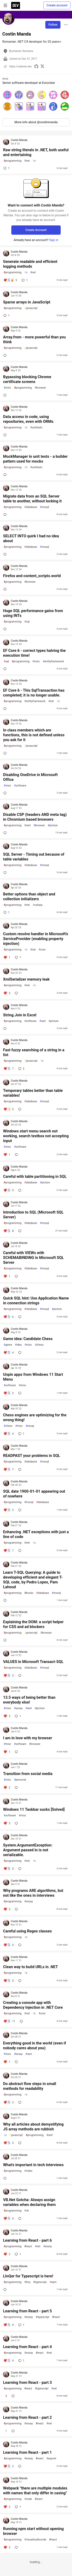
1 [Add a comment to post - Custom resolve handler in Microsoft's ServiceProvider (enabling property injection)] (17, 957)
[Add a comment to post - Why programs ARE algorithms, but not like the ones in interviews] (6, 1909)
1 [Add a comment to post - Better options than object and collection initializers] (6, 912)
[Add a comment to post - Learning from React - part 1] (8, 2466)
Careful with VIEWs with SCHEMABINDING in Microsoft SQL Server (33, 1257)
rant (27, 825)
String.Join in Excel (19, 1015)
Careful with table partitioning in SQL (35, 1176)
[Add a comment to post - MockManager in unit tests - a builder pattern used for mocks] (5, 475)
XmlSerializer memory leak (26, 979)
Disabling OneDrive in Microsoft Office (30, 777)
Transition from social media (27, 1773)
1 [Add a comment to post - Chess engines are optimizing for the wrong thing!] (20, 1433)
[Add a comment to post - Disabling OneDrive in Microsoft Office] (5, 793)
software (20, 786)
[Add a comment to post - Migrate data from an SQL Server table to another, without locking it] (5, 514)
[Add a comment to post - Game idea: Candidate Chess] (8, 1352)
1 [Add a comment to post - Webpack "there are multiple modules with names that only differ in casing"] (17, 2507)
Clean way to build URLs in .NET (30, 1966)
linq (27, 2282)
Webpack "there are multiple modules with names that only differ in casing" (35, 2490)
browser (40, 388)
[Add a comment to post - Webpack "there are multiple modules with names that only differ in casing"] (6, 2506)
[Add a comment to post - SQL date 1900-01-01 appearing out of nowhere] (8, 1510)
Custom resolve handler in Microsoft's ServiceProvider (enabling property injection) (35, 939)
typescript (40, 2282)
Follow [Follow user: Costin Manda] (52, 24)
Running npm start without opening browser (33, 2531)
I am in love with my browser (27, 1738)
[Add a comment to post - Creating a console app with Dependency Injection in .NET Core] (9, 2021)
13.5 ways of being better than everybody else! (29, 1700)
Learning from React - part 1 (27, 2452)
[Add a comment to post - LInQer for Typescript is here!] (5, 2289)
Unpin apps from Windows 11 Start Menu (33, 1377)
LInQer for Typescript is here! (28, 2276)
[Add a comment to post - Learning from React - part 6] (6, 2254)
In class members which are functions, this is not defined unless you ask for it (34, 735)
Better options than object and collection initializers (29, 896)
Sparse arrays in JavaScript (26, 302)
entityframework (53, 661)
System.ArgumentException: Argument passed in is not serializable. (27, 1850)
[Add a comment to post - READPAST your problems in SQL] (8, 1469)
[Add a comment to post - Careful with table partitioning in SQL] (8, 1190)
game (8, 1345)
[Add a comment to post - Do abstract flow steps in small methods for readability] (8, 2102)
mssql (44, 507)
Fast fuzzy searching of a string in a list (33, 1052)
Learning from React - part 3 (27, 2382)
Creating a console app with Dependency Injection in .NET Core (33, 2005)
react (28, 2246)
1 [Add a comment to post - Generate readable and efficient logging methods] (24, 280)
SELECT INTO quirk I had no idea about (31, 538)
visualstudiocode (35, 2540)
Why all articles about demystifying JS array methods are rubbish (33, 2126)
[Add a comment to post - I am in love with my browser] (6, 1751)
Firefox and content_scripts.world (32, 575)
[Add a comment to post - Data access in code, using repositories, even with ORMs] (5, 435)
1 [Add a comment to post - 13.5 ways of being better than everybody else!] (17, 1716)
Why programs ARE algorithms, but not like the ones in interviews (33, 1893)
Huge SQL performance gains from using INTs (33, 613)
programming (13, 161)
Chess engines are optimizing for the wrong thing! (34, 1417)
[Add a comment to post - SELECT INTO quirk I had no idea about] (5, 554)
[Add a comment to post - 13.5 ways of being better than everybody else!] (6, 1716)
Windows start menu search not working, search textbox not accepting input (36, 1136)
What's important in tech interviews (33, 2164)
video (28, 2171)
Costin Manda (19, 140)
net (27, 161)
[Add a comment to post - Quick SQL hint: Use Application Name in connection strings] (8, 1316)
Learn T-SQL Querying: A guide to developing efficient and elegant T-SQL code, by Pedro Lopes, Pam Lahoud (33, 1579)
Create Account (36, 230)
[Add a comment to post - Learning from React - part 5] (8, 2324)
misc (7, 388)
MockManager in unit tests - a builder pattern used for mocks (35, 459)
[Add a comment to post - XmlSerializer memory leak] (6, 993)
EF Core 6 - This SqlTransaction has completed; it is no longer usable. (34, 692)
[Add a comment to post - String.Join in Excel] (5, 1028)
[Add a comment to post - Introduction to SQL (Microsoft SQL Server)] (8, 1230)
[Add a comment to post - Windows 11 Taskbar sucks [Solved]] (6, 1823)
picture (53, 825)
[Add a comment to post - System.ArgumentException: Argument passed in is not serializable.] (8, 1868)
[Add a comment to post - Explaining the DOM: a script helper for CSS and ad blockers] (5, 1640)
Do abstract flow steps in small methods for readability (29, 2086)
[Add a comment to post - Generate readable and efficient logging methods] (10, 280)
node (28, 2499)
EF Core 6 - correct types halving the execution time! (34, 653)
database (30, 507)
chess (39, 1345)
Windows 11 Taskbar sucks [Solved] (34, 1809)
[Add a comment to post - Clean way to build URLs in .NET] (8, 1980)
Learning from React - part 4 (27, 2346)
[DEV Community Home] (15, 5)
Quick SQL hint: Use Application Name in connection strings (36, 1300)
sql (27, 622)
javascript (31, 308)
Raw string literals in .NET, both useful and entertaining (36, 152)
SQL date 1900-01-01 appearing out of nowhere (34, 1493)
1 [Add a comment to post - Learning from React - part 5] (20, 2325)
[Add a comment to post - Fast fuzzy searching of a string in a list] (8, 1068)
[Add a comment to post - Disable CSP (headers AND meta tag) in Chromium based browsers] (5, 833)
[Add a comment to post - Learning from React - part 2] (5, 2431)
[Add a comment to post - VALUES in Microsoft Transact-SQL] (8, 1675)
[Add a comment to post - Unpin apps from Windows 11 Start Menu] (8, 1393)
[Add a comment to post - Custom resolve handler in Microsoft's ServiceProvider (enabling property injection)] (6, 957)
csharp (37, 905)
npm (53, 2282)
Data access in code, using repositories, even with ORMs (28, 419)
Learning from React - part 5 (27, 2311)
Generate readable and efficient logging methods (30, 264)
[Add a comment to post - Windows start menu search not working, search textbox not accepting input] (6, 1154)
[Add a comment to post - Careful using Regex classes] (8, 1945)
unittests (36, 428)
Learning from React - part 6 (27, 2240)
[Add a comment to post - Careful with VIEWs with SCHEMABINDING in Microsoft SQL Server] (6, 1276)
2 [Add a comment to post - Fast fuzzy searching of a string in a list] (20, 1068)
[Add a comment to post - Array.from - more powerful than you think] (5, 355)
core (42, 950)
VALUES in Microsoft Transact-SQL (33, 1661)
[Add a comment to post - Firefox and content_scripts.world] (5, 589)
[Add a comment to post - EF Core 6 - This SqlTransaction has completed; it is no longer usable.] (5, 709)
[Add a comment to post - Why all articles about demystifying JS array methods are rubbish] (8, 2142)
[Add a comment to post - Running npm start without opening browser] (6, 2547)
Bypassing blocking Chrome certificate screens (27, 379)
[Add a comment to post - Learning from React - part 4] (8, 2360)
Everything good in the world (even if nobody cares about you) (34, 2045)
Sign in (53, 240)
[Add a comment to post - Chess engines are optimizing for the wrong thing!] (8, 1433)
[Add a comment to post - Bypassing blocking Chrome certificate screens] (5, 395)
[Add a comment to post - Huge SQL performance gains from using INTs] (5, 629)
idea (18, 1345)
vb (26, 2211)
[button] (7, 95)
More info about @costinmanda (36, 122)
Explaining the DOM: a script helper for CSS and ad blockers (33, 1624)
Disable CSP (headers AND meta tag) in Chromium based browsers (35, 817)
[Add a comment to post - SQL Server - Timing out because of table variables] (5, 873)
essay (30, 1426)
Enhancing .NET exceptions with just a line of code (36, 1534)
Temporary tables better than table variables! (33, 1093)
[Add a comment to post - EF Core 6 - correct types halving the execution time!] (5, 669)
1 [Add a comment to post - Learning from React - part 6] (17, 2254)
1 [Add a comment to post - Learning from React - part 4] (20, 2360)
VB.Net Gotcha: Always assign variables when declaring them (29, 2202)
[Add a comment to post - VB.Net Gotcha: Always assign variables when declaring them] (8, 2218)
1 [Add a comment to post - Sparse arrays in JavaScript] (6, 315)
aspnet (51, 2458)
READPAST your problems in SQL (31, 1455)
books (28, 1593)
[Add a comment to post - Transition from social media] (6, 1787)
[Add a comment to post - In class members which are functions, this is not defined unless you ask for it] (5, 753)
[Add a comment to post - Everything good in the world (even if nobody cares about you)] (6, 2061)
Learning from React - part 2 (27, 2417)
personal (20, 1780)
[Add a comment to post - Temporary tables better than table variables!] (8, 1109)
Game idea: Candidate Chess (28, 1338)
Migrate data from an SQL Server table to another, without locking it (32, 498)
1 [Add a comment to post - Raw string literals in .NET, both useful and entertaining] (6, 168)
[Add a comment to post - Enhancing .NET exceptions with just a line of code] (8, 1550)
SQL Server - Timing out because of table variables (33, 856)
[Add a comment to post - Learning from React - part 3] (5, 2396)
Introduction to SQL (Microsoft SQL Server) (33, 1214)
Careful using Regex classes (27, 1931)
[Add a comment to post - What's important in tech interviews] (5, 2178)
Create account (56, 5)
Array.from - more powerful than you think (34, 339)
